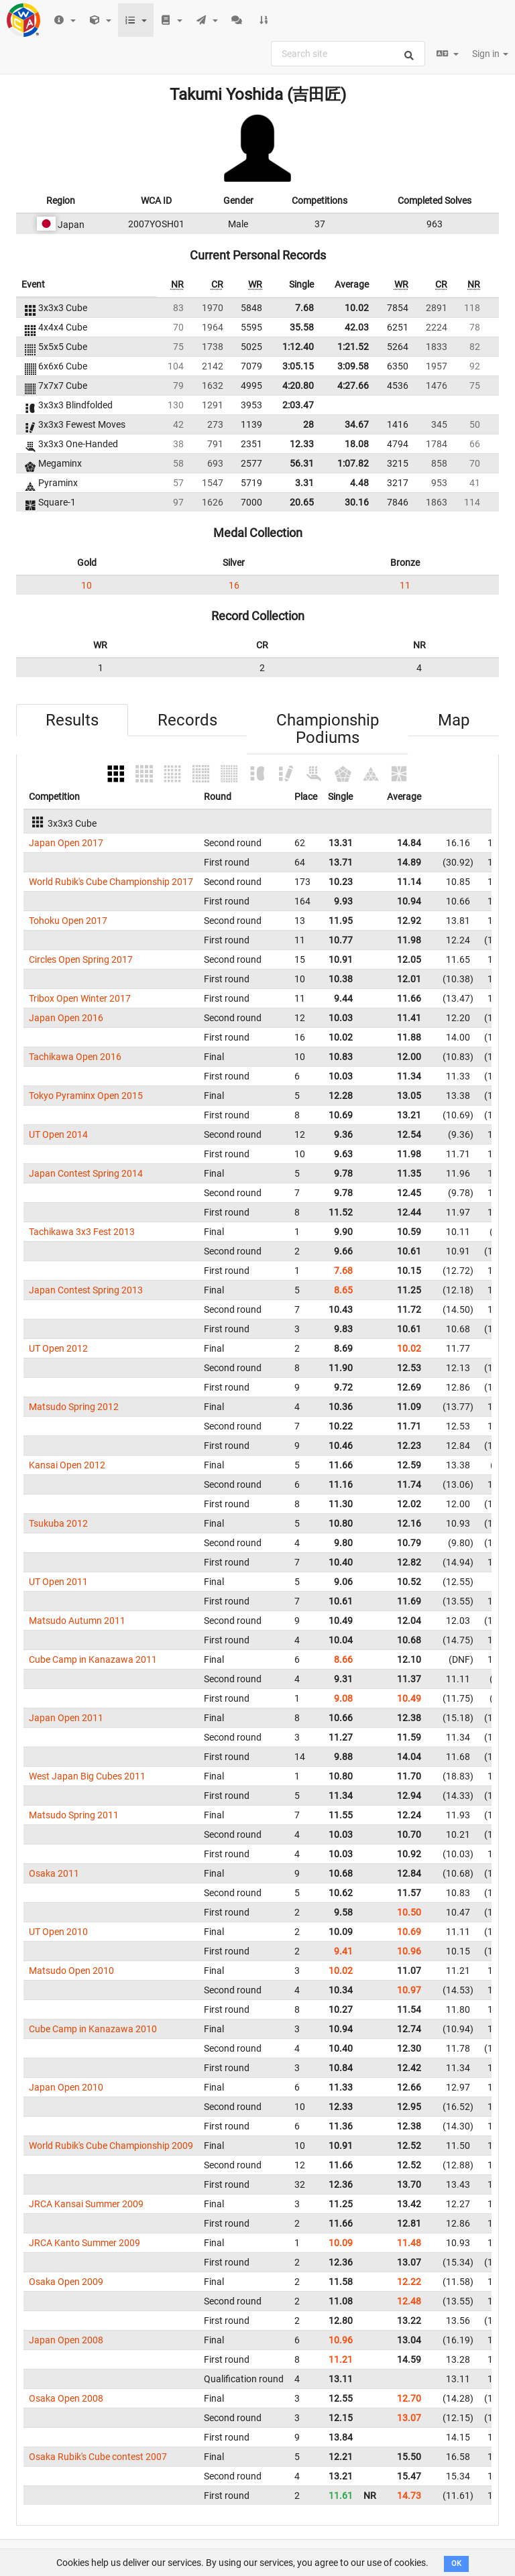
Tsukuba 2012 (58, 1523)
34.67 (357, 424)
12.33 (302, 443)
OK (456, 2563)
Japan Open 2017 (66, 842)
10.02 (357, 307)
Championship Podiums (327, 729)
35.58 (302, 327)
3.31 (304, 482)
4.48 (359, 482)
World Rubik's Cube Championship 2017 (111, 881)
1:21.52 (353, 346)
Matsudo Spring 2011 (74, 1815)
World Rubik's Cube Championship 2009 (111, 2145)
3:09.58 (353, 366)
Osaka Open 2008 (66, 2398)
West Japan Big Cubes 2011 (87, 1776)
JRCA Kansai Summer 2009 (86, 2204)
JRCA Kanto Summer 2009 (84, 2242)
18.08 (357, 443)
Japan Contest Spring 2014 (86, 1173)
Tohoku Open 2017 (68, 920)
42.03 (357, 327)
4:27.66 (353, 385)
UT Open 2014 (58, 1134)
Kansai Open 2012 (67, 1465)
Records (187, 720)
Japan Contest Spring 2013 (86, 1290)
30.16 (357, 502)
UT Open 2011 (58, 1581)
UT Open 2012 (58, 1348)
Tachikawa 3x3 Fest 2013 (82, 1231)
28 (308, 424)
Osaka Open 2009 (66, 2281)
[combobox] (348, 53)
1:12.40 (298, 346)
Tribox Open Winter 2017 (80, 998)
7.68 (304, 307)
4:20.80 (298, 385)
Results (72, 720)
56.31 (302, 463)
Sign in (490, 53)
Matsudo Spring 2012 (74, 1406)
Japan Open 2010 (66, 2087)
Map (453, 720)
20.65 (302, 502)
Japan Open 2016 (66, 1017)
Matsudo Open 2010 (71, 1970)
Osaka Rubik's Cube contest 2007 (98, 2456)
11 (405, 585)
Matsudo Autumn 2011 (77, 1620)
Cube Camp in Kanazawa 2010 (93, 2029)
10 (86, 585)
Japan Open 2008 (66, 2340)
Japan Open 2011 (66, 1717)
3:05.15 (298, 366)
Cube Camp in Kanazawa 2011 (93, 1659)
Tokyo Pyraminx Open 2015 (86, 1095)
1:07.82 (353, 463)
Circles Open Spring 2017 (81, 959)
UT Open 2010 (58, 1931)
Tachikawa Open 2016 (75, 1056)
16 (234, 585)
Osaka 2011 (54, 1873)
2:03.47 (298, 405)
